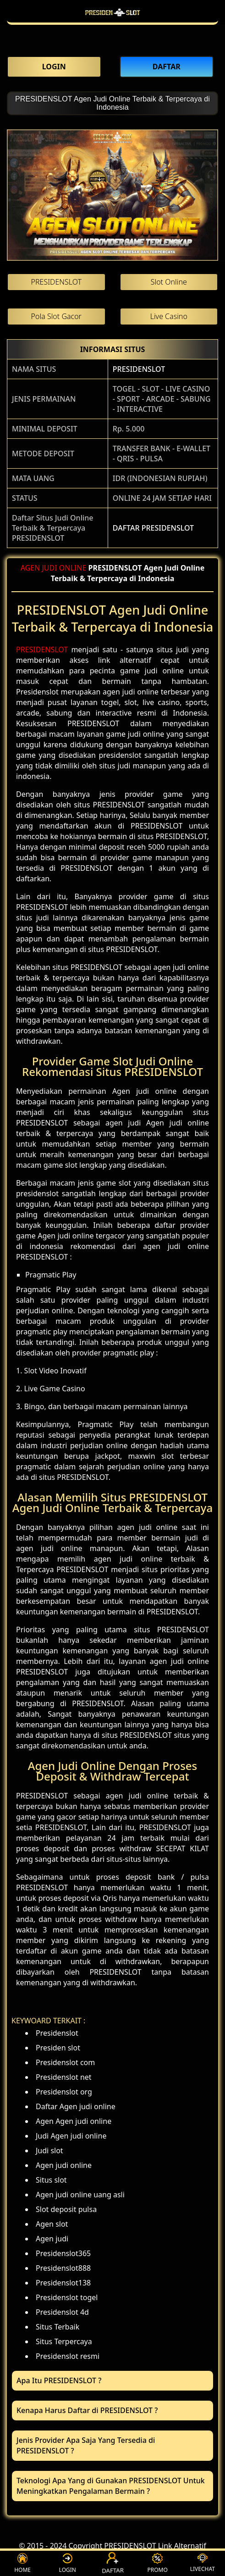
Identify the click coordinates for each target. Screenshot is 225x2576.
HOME (22, 2563)
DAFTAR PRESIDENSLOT (153, 528)
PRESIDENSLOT (139, 369)
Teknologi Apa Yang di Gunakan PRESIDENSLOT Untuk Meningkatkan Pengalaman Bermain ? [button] (110, 2485)
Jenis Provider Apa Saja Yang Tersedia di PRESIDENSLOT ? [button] (85, 2445)
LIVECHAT (202, 2563)
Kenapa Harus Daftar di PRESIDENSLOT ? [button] (87, 2410)
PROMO (157, 2563)
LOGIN (67, 2563)
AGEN (30, 568)
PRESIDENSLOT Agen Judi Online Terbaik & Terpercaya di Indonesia (112, 103)
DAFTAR (113, 2563)
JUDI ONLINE (64, 568)
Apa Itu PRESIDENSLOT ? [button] (58, 2380)
